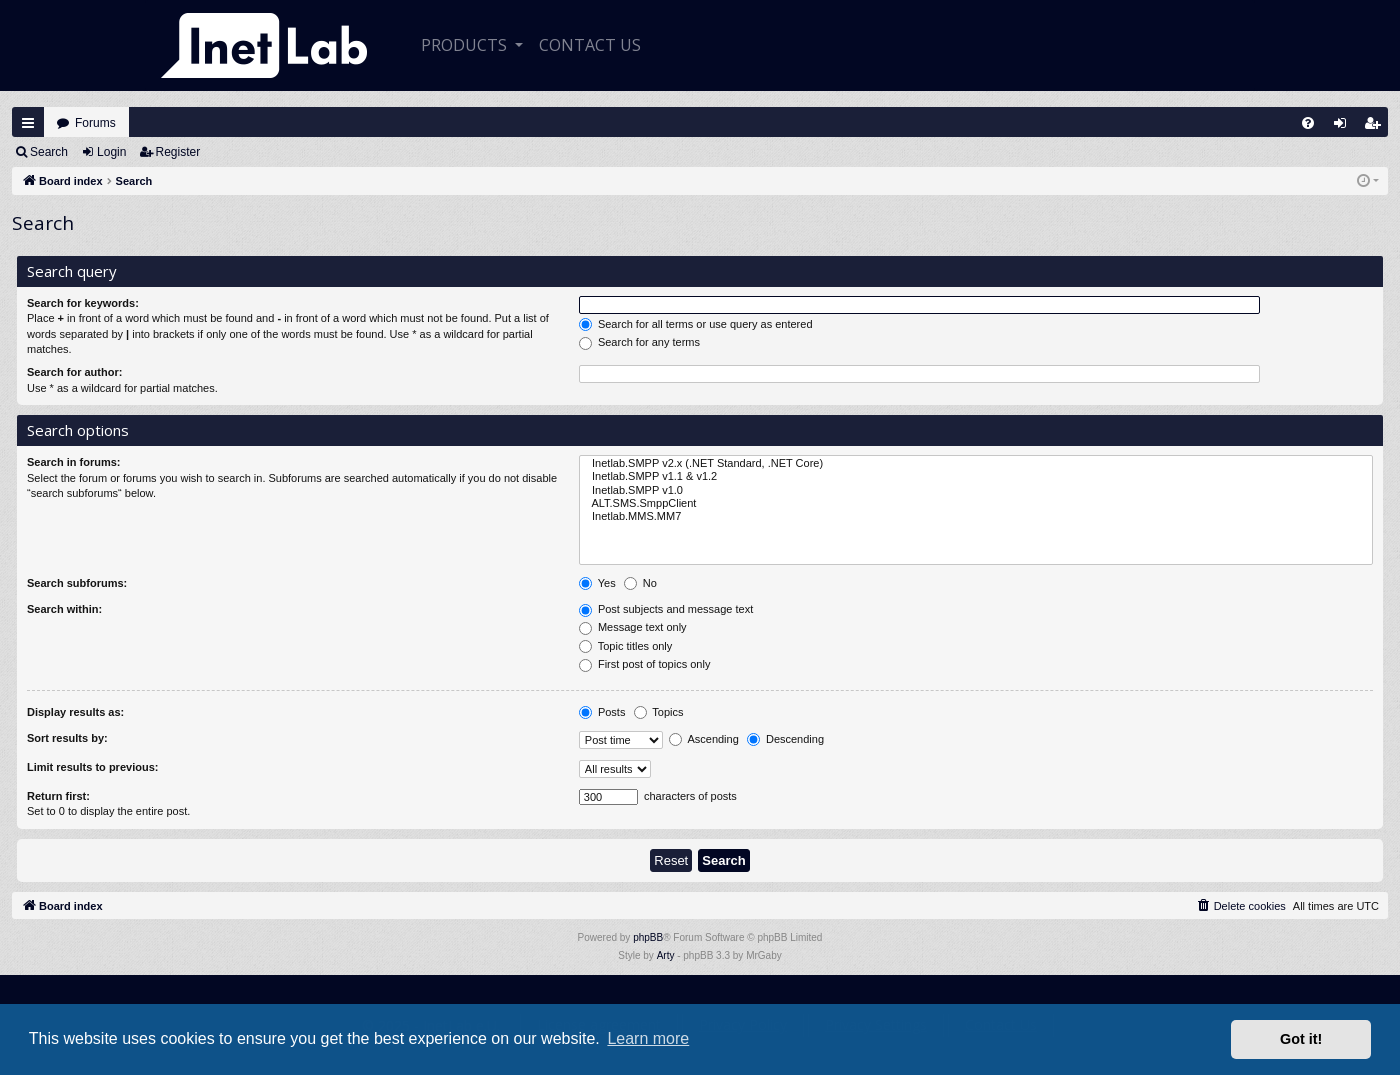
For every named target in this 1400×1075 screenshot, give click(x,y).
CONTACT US (590, 45)
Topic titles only (625, 647)
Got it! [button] (1301, 1039)
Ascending (704, 740)
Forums (95, 123)
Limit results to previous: (92, 767)
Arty (666, 955)
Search (49, 152)
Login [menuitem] (1345, 127)
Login (111, 152)
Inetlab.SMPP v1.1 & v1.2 (976, 476)
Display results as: (75, 712)
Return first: (58, 796)
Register (178, 152)
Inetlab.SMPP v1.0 (976, 490)
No (640, 584)
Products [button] (466, 45)
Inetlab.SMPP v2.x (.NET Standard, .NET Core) (976, 463)
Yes (597, 584)
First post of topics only (645, 665)
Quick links (28, 123)
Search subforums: (77, 583)
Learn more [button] (648, 1038)
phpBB (648, 937)
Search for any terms (639, 343)
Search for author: (74, 372)
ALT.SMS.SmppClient (976, 503)
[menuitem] (1308, 123)
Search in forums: (74, 462)
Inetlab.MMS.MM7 (976, 516)
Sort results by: (67, 738)
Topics (659, 713)
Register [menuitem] (1377, 127)
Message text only (633, 628)
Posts (602, 713)
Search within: (64, 609)
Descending (785, 740)
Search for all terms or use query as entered (696, 325)
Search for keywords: (83, 303)
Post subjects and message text (666, 610)
